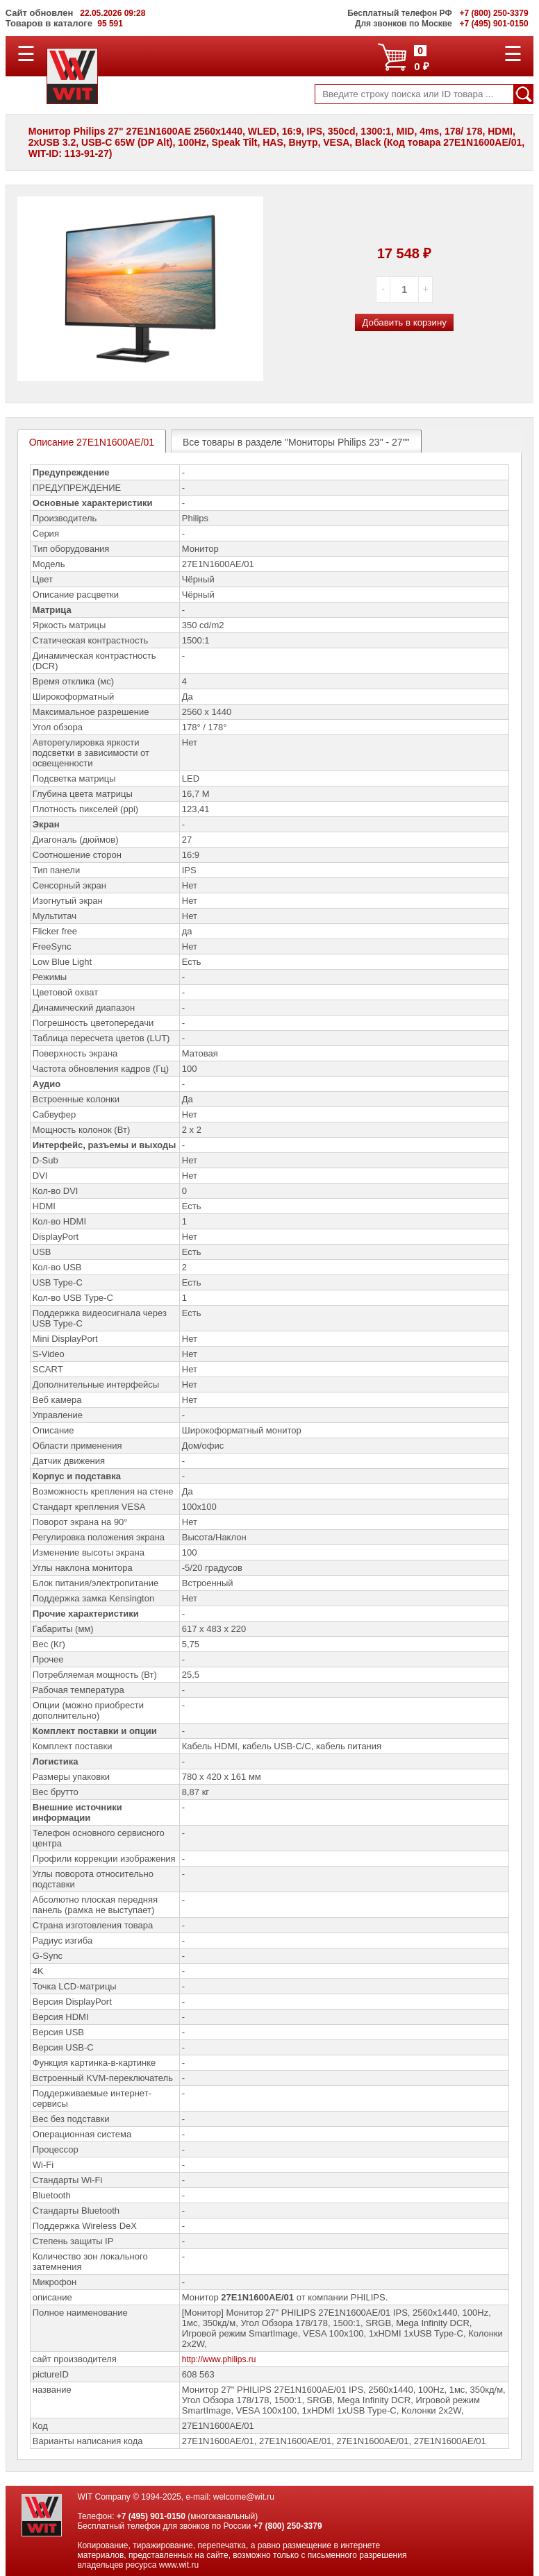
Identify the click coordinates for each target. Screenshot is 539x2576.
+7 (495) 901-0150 (151, 2516)
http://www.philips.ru (219, 2359)
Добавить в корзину (404, 322)
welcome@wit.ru (243, 2497)
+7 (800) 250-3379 (288, 2526)
